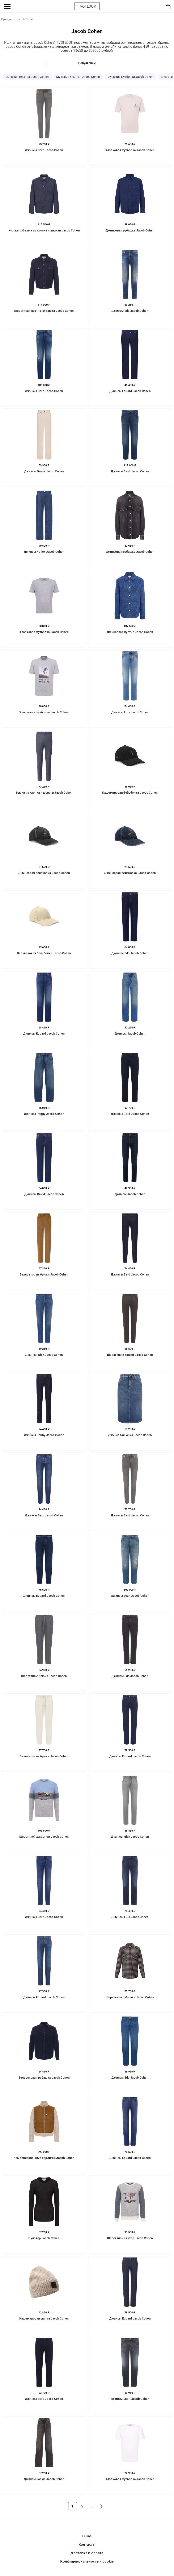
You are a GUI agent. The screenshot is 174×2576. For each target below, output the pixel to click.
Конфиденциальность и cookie (87, 2561)
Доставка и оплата (87, 2553)
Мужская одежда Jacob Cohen (27, 76)
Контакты (87, 2544)
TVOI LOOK (87, 6)
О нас (87, 2536)
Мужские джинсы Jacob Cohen (78, 76)
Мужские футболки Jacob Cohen (130, 76)
